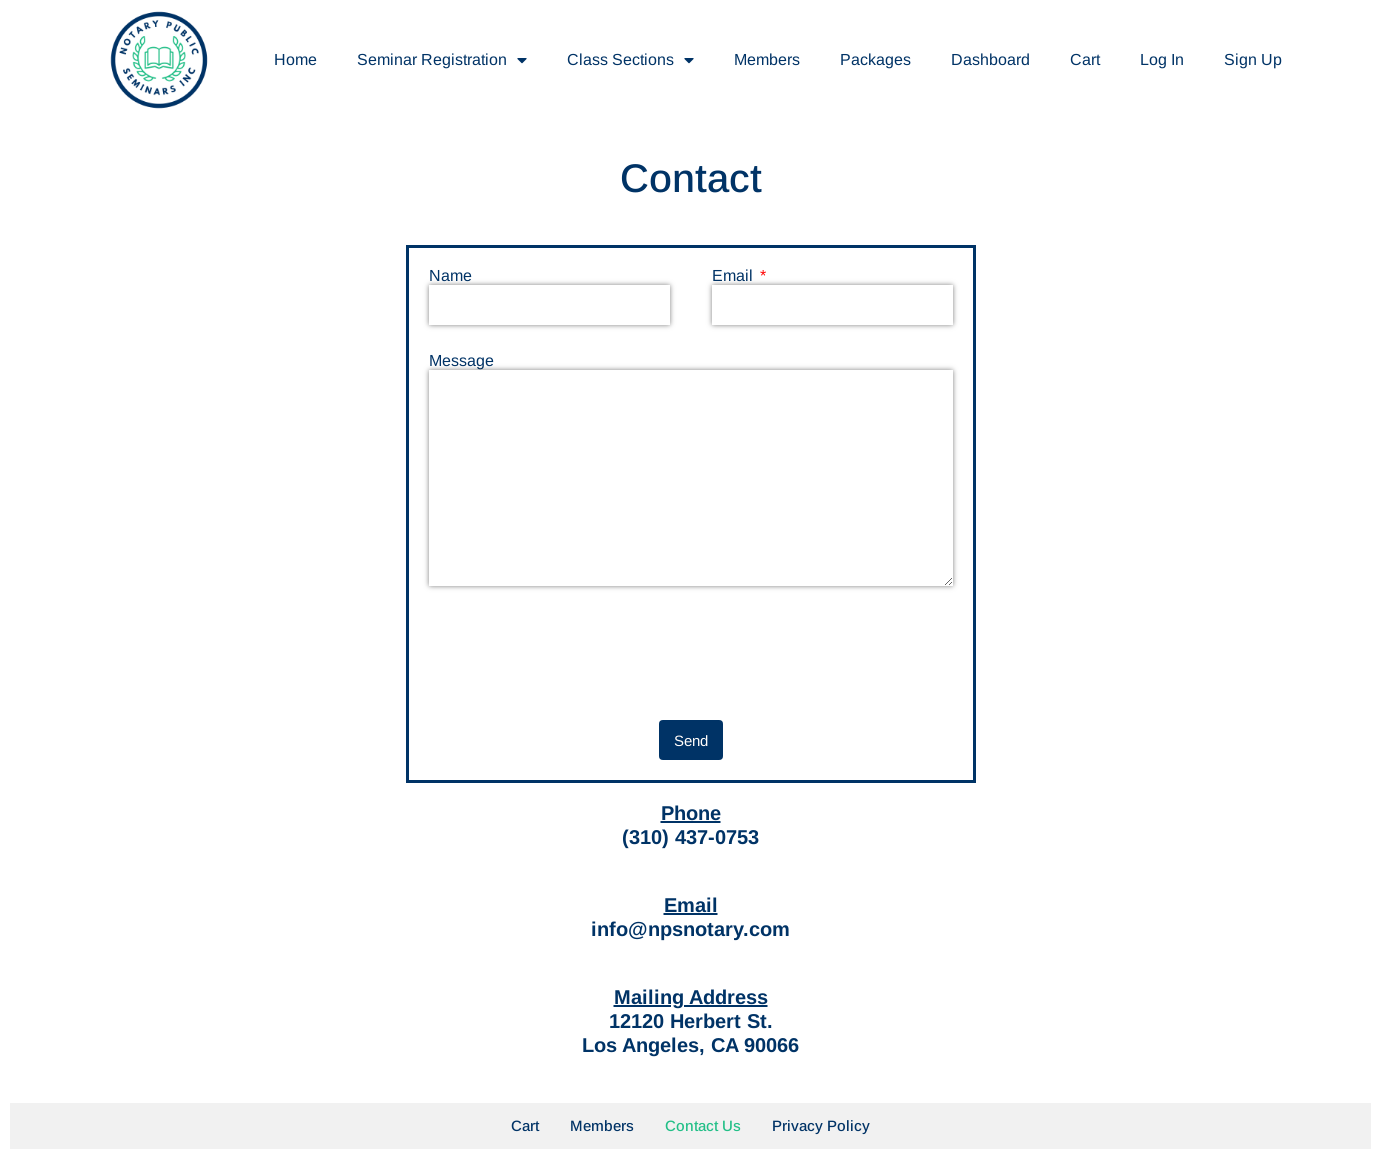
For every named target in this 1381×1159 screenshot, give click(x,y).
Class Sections (630, 60)
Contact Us (703, 1125)
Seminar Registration (442, 60)
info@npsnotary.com (690, 929)
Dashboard (990, 59)
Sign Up (1253, 59)
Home (295, 59)
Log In (1162, 59)
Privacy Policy (821, 1125)
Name (450, 276)
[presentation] (581, 653)
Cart (1085, 59)
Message (461, 361)
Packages (875, 59)
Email (734, 276)
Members (767, 59)
